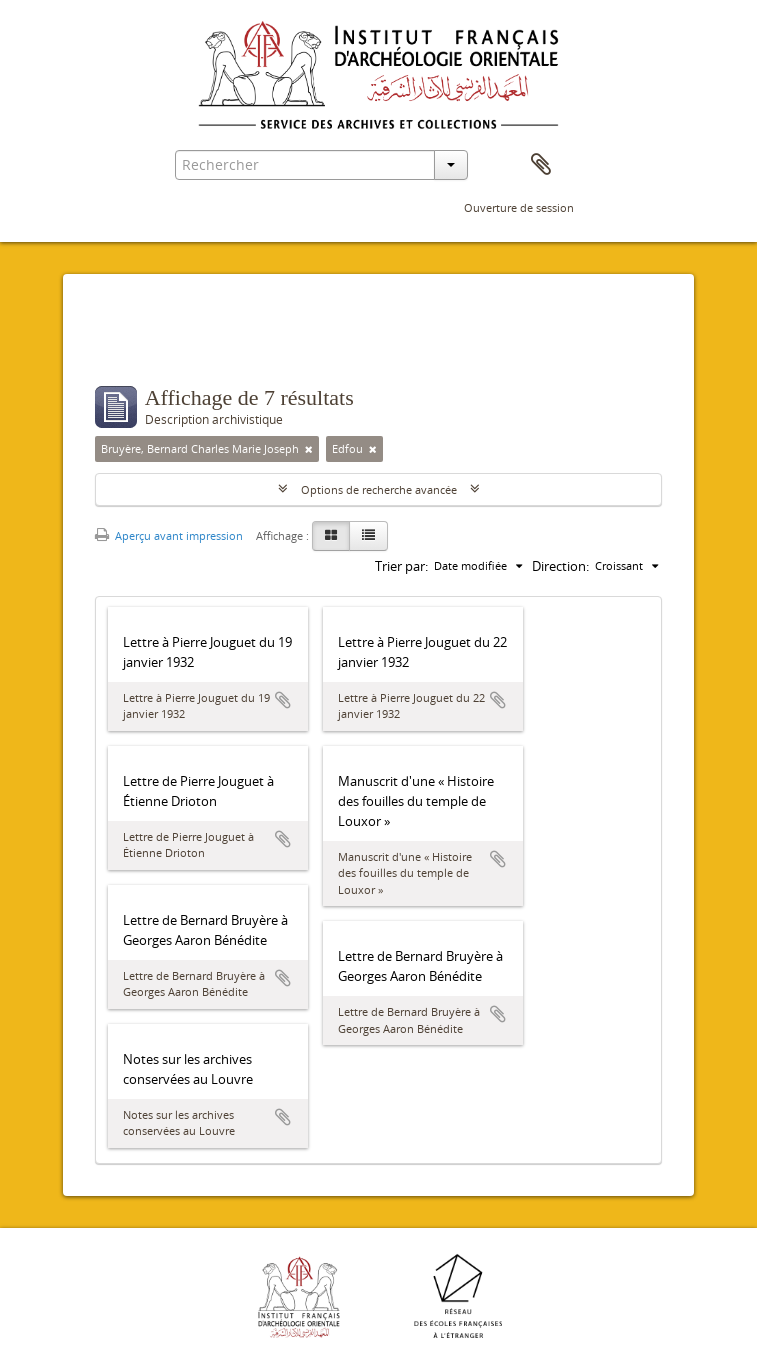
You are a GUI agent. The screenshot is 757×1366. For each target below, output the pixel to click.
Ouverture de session (519, 207)
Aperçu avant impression (169, 535)
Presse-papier (541, 165)
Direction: (560, 566)
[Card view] (331, 536)
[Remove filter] (309, 449)
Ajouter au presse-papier (283, 700)
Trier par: (401, 566)
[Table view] (368, 536)
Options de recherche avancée (379, 489)
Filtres (142, 346)
